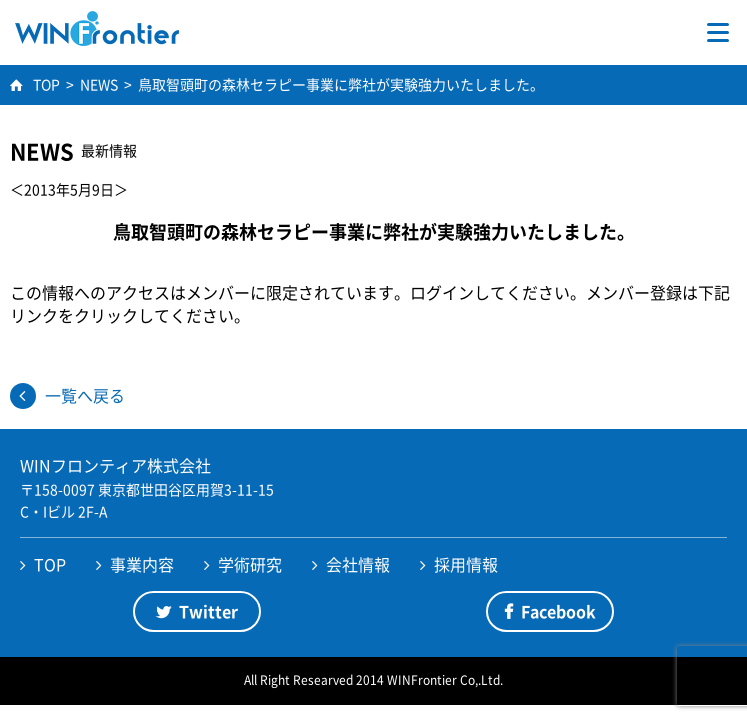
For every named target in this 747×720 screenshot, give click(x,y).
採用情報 (466, 564)
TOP (50, 564)
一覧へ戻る (85, 395)
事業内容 (142, 564)
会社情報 (358, 564)
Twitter (208, 611)
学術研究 (250, 564)
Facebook (558, 611)
